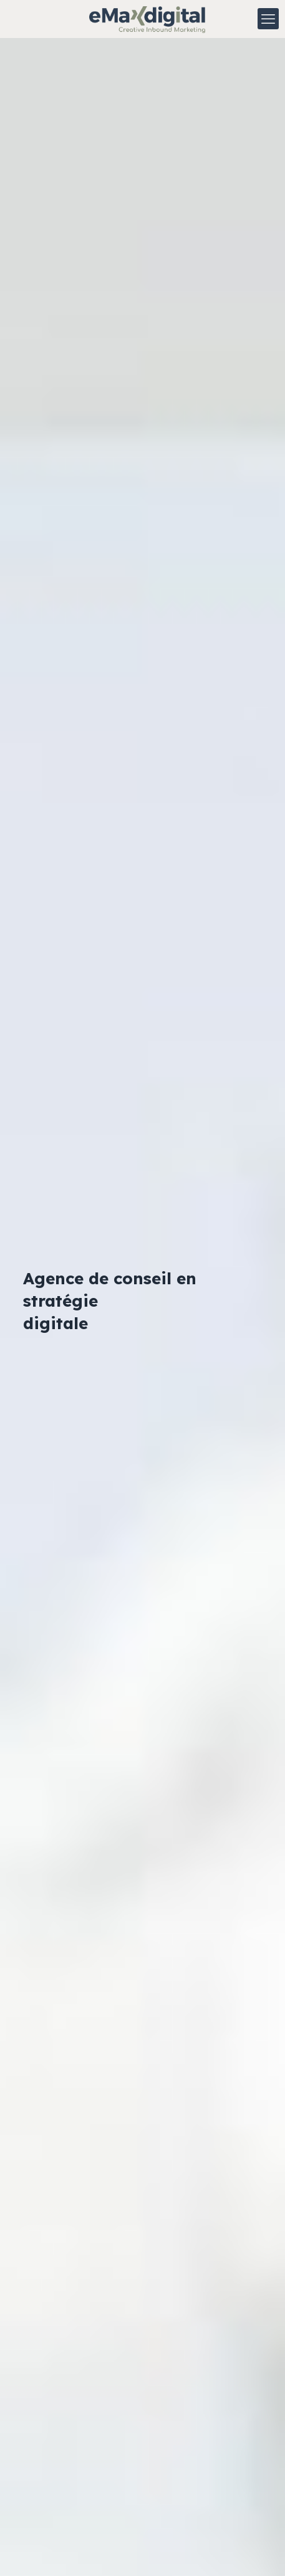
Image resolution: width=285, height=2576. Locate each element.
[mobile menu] (268, 18)
